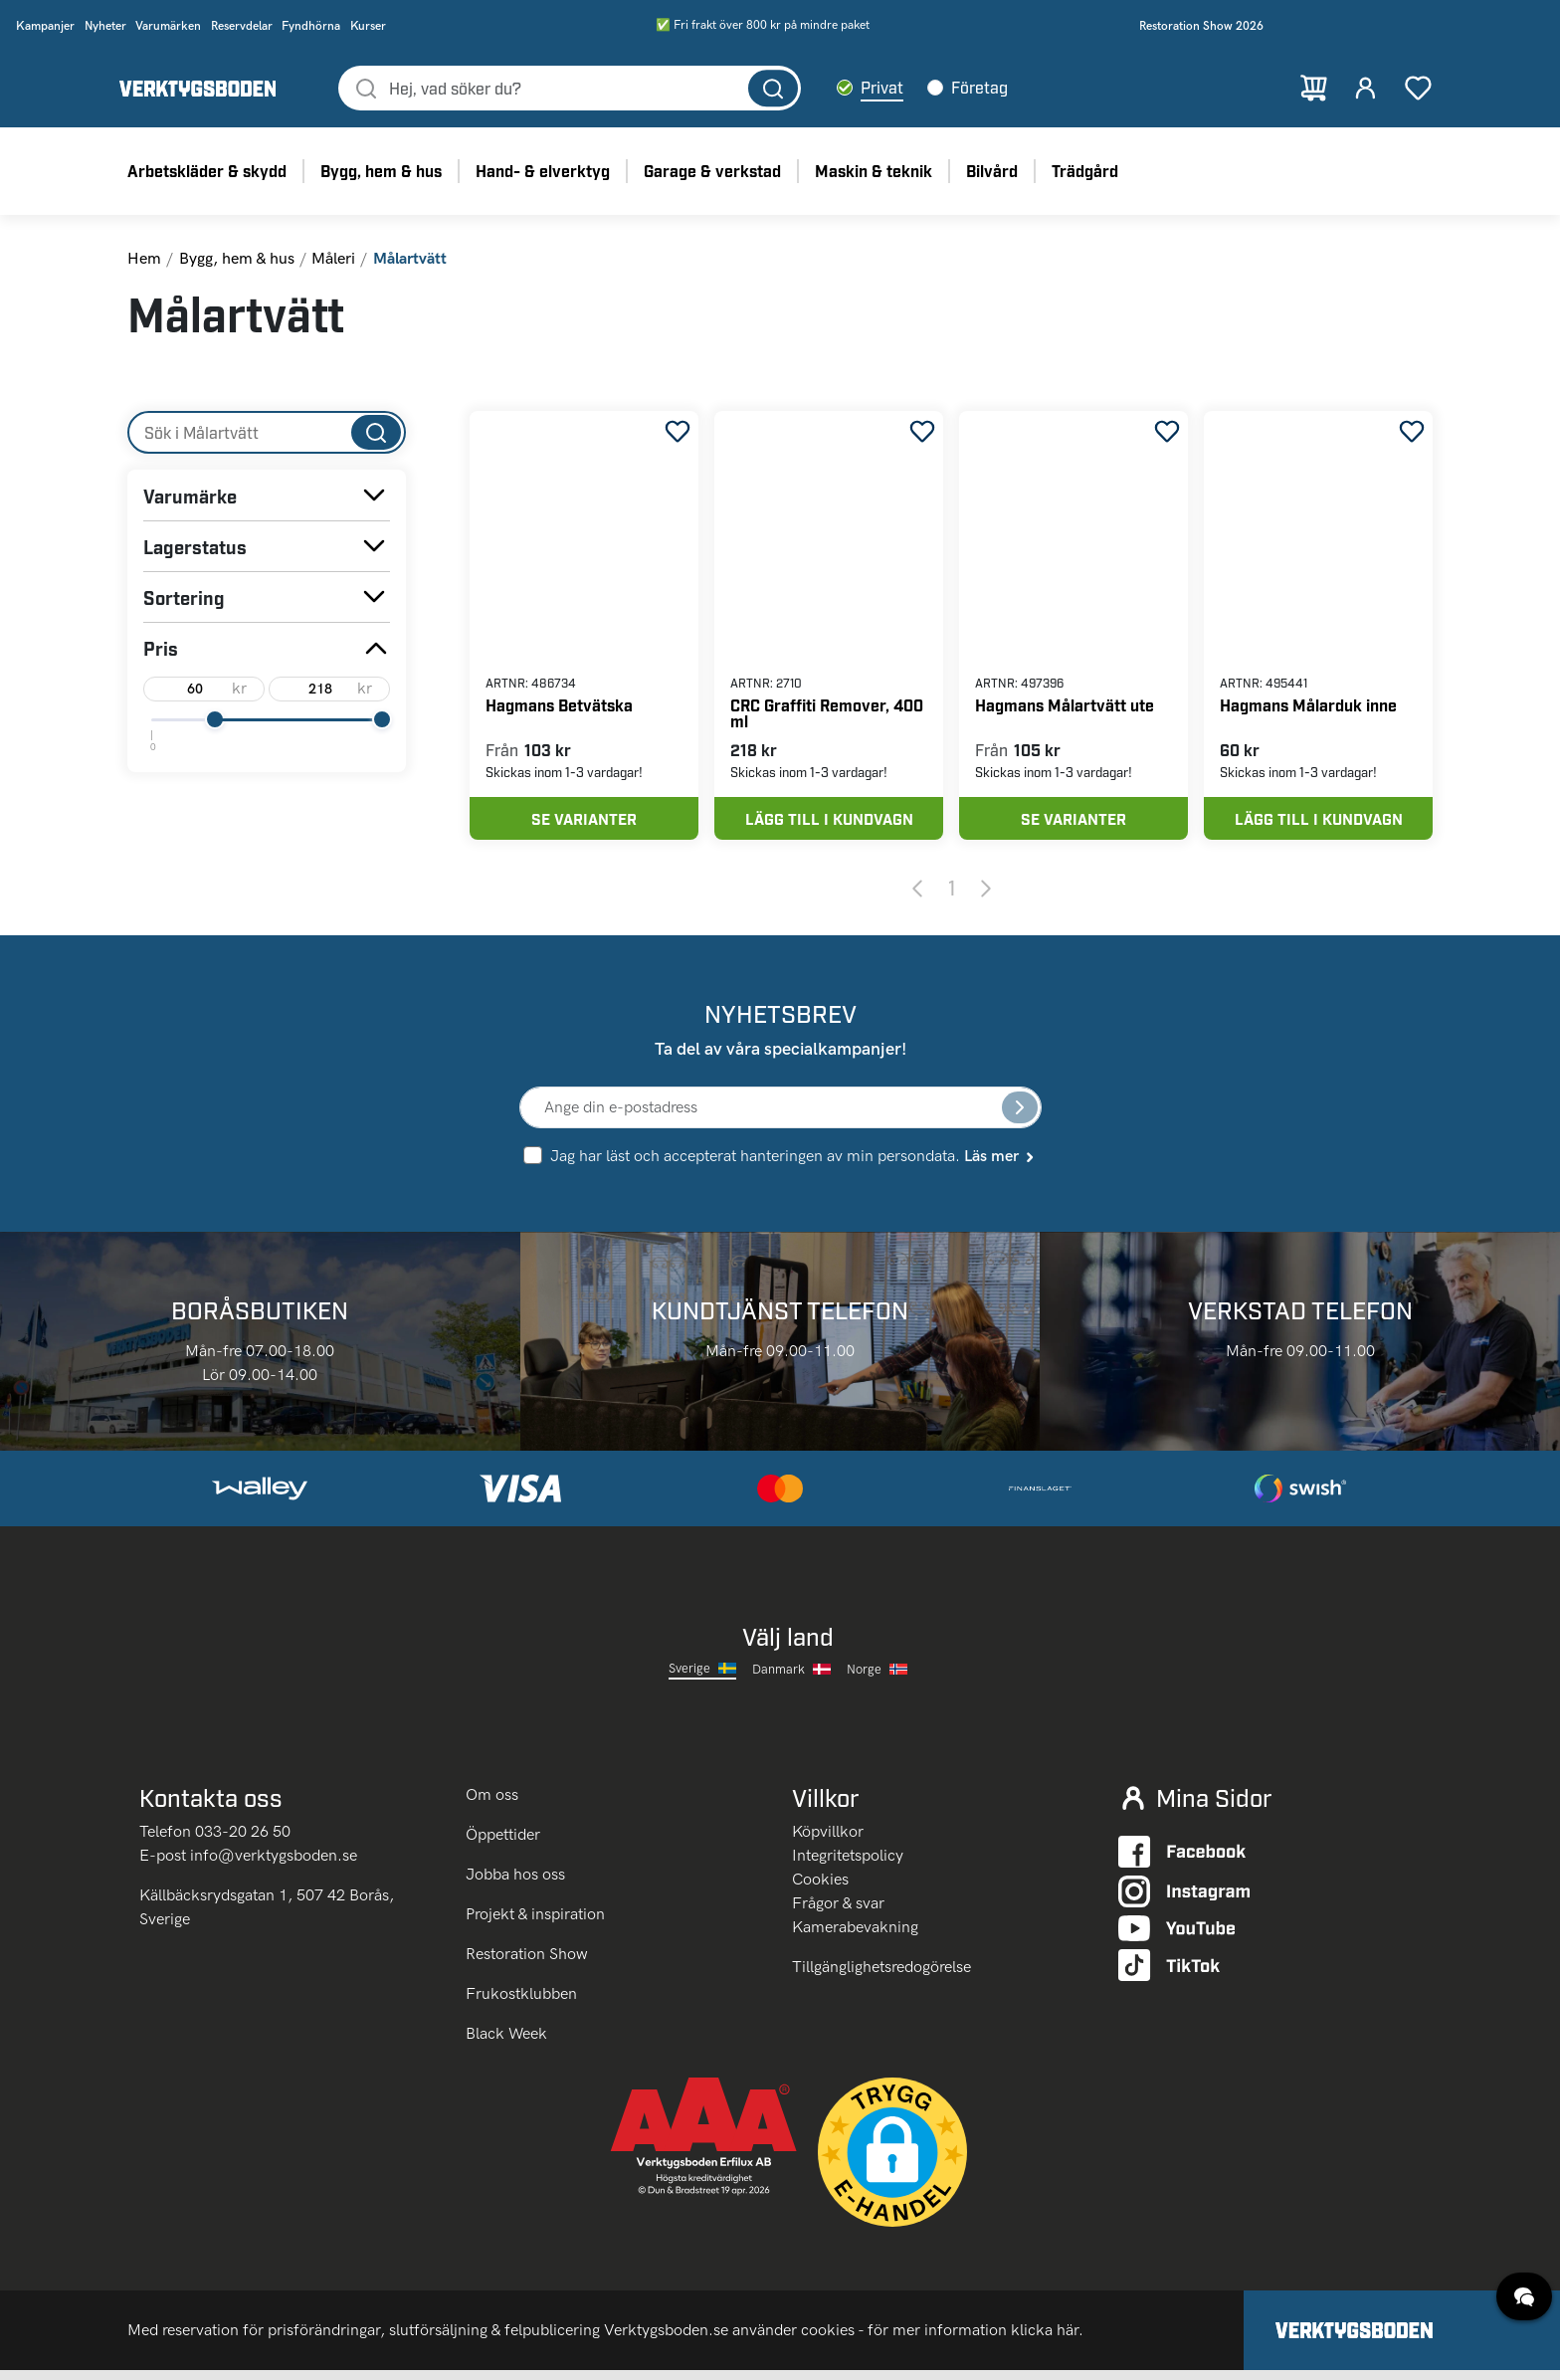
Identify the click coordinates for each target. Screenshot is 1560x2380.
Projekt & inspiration (535, 1923)
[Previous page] (917, 896)
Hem (144, 260)
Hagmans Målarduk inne (1308, 706)
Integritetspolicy (847, 1865)
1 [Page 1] (951, 895)
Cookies (820, 1889)
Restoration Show (527, 1963)
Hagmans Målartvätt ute (1064, 706)
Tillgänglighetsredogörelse (881, 1976)
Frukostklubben (521, 2003)
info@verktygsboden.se (273, 1865)
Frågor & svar (838, 1912)
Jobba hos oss (515, 1884)
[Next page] (986, 896)
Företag (984, 88)
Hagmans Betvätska (559, 706)
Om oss (494, 1804)
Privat (887, 88)
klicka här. (1047, 2339)
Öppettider (503, 1844)
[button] (892, 2162)
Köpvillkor (828, 1841)
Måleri (333, 260)
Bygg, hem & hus (236, 260)
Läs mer (1000, 1163)
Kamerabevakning (855, 1936)
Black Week (506, 2043)
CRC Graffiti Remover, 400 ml (826, 714)
